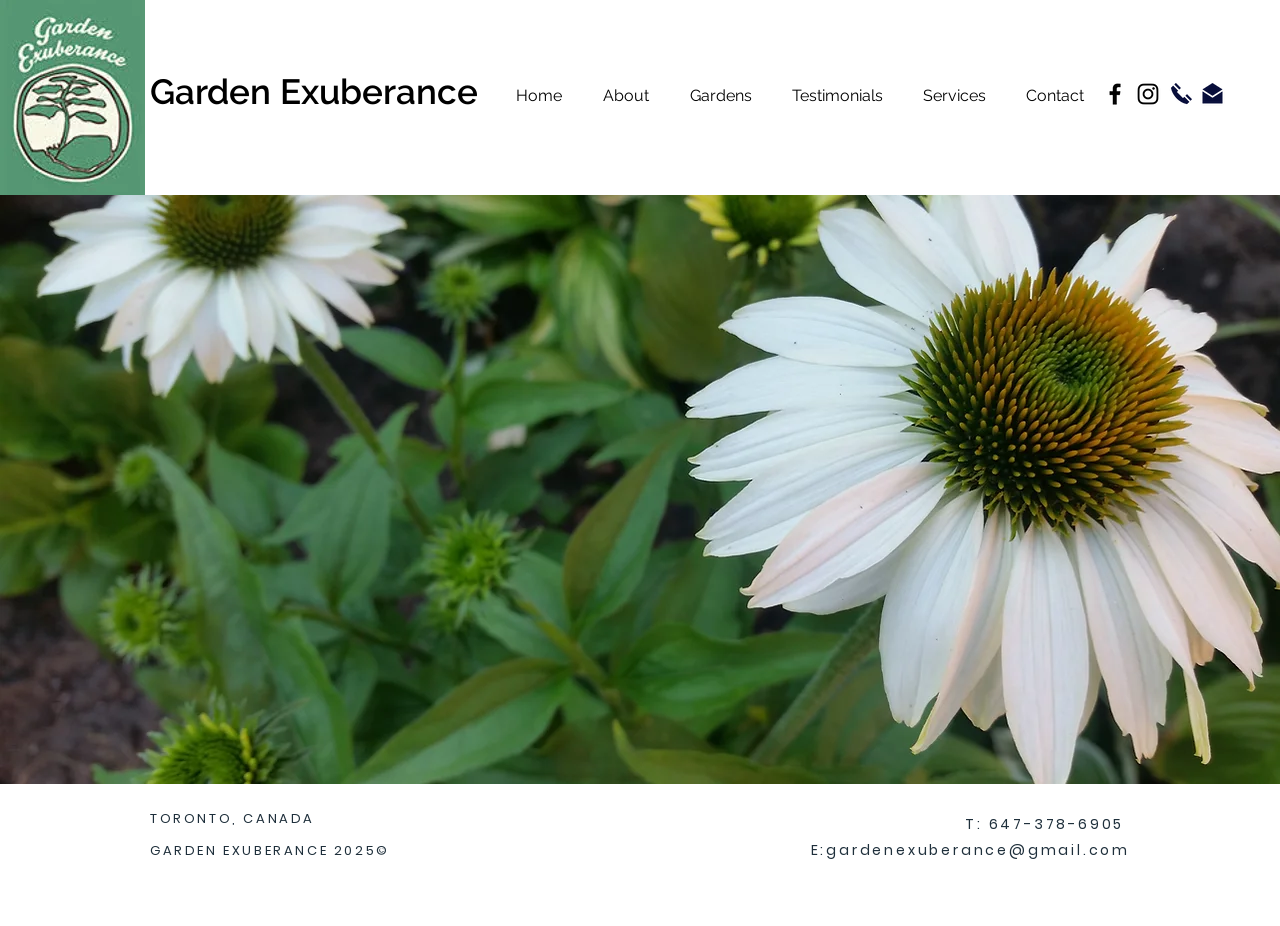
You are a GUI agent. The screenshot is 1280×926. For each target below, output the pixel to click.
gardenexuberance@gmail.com (978, 850)
